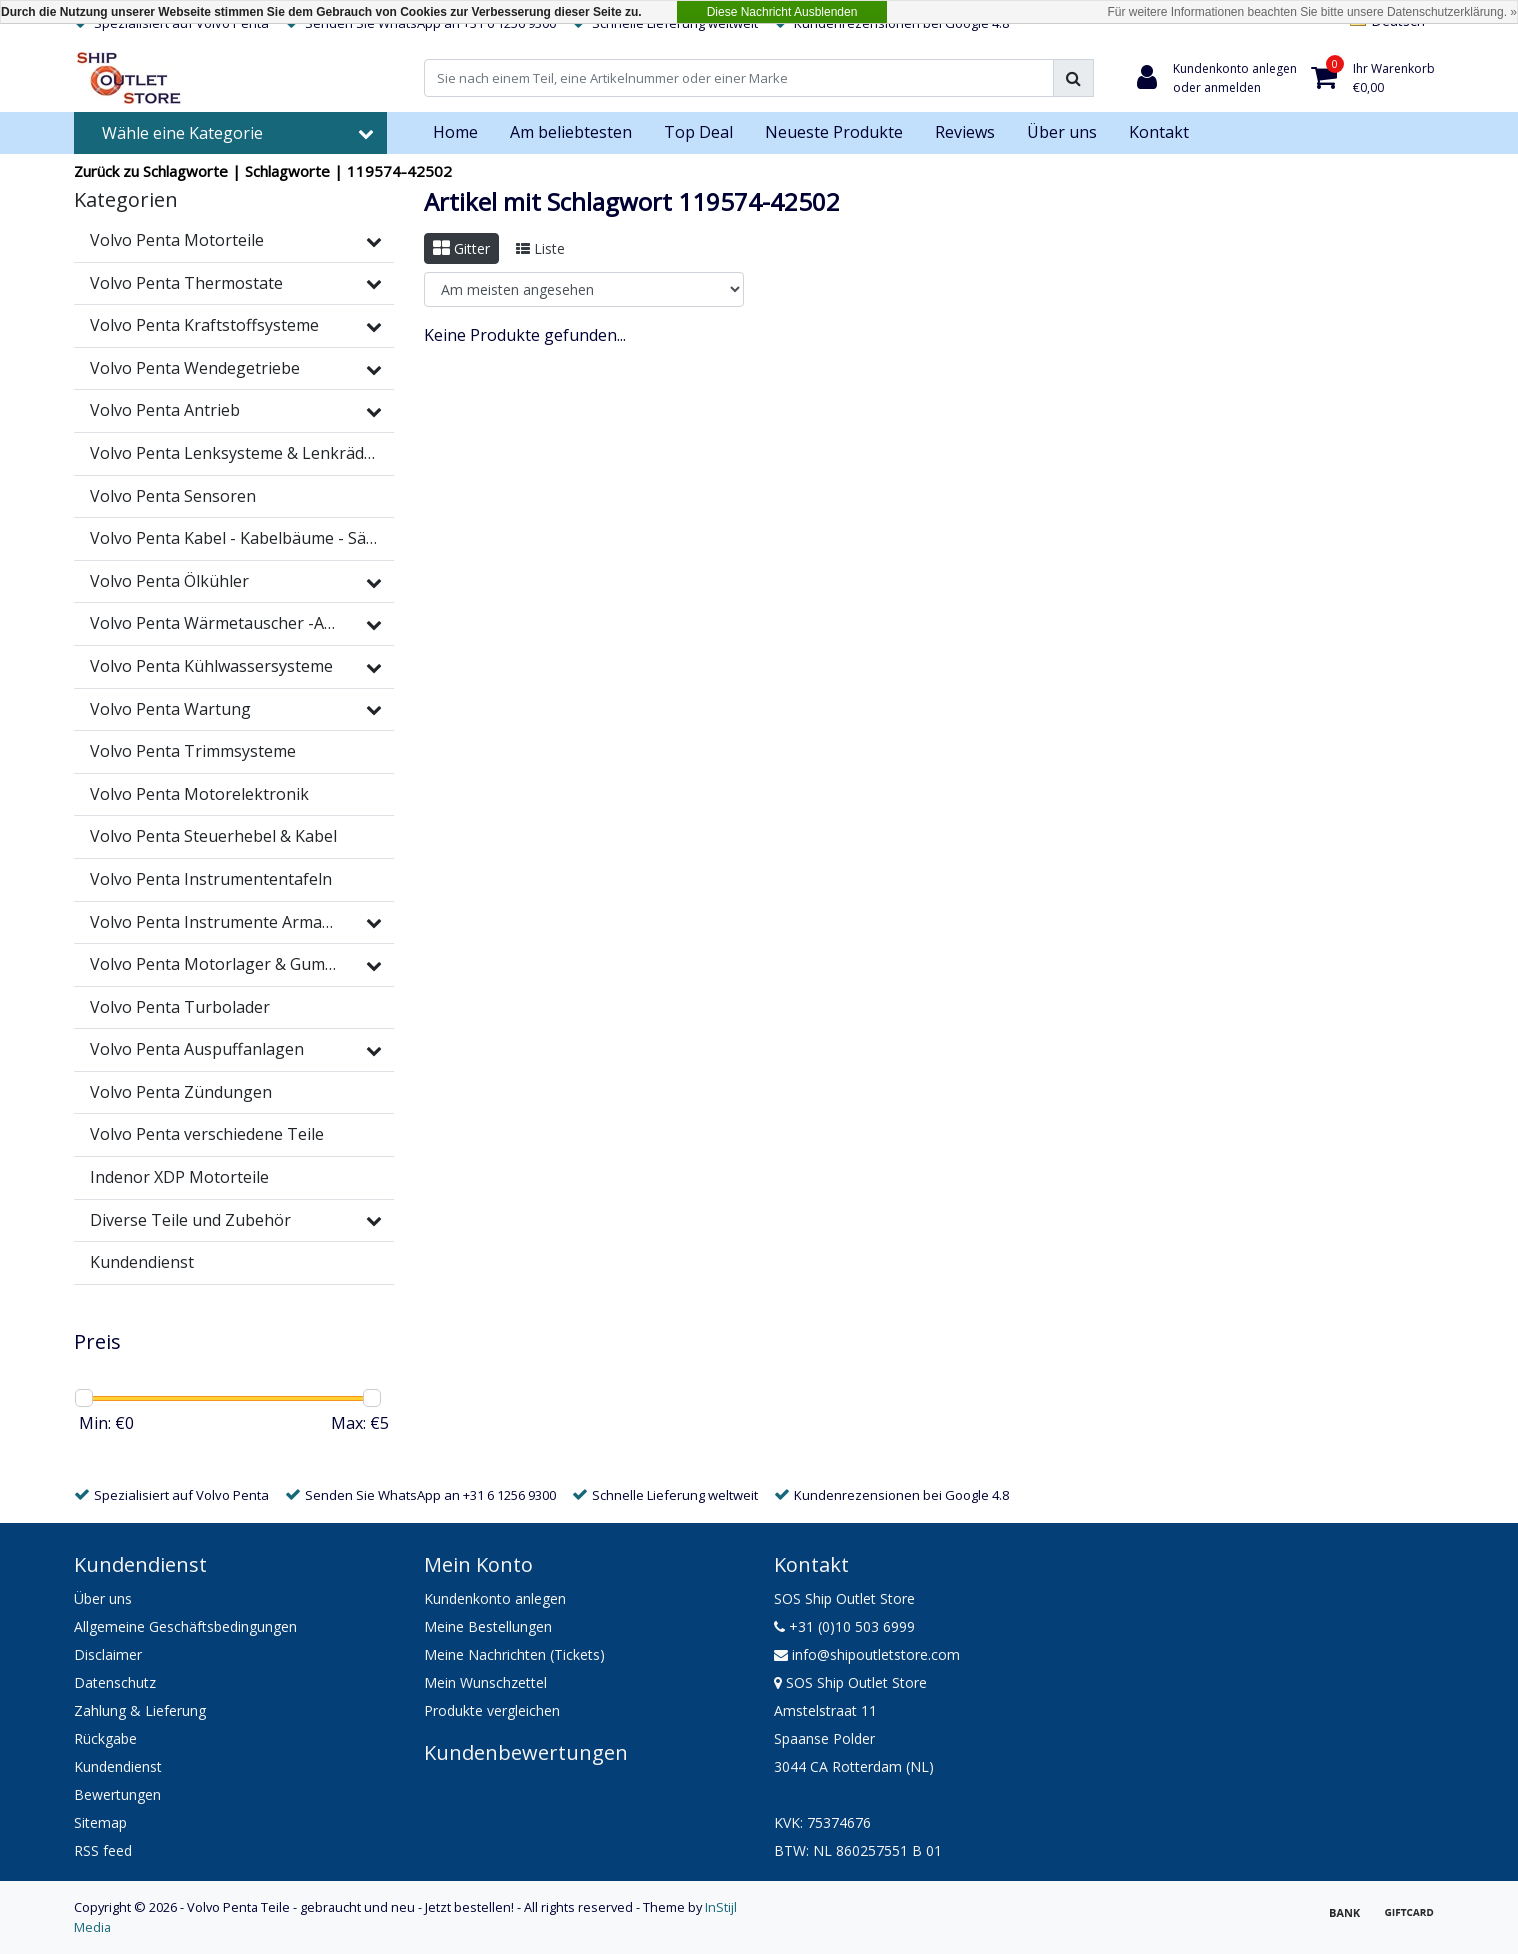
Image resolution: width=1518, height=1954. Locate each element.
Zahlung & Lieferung (140, 1710)
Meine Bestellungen (488, 1626)
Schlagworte (287, 171)
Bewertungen (117, 1794)
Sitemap (100, 1822)
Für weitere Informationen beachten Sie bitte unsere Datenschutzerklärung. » (1312, 12)
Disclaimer (108, 1654)
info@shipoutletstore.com (867, 1654)
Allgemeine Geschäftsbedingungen (185, 1626)
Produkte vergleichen (492, 1710)
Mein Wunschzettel (485, 1682)
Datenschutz (115, 1682)
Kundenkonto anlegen (495, 1598)
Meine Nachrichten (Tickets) (514, 1654)
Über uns (103, 1598)
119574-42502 (399, 171)
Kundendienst (118, 1766)
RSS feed (103, 1850)
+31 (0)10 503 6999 (844, 1626)
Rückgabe (105, 1738)
